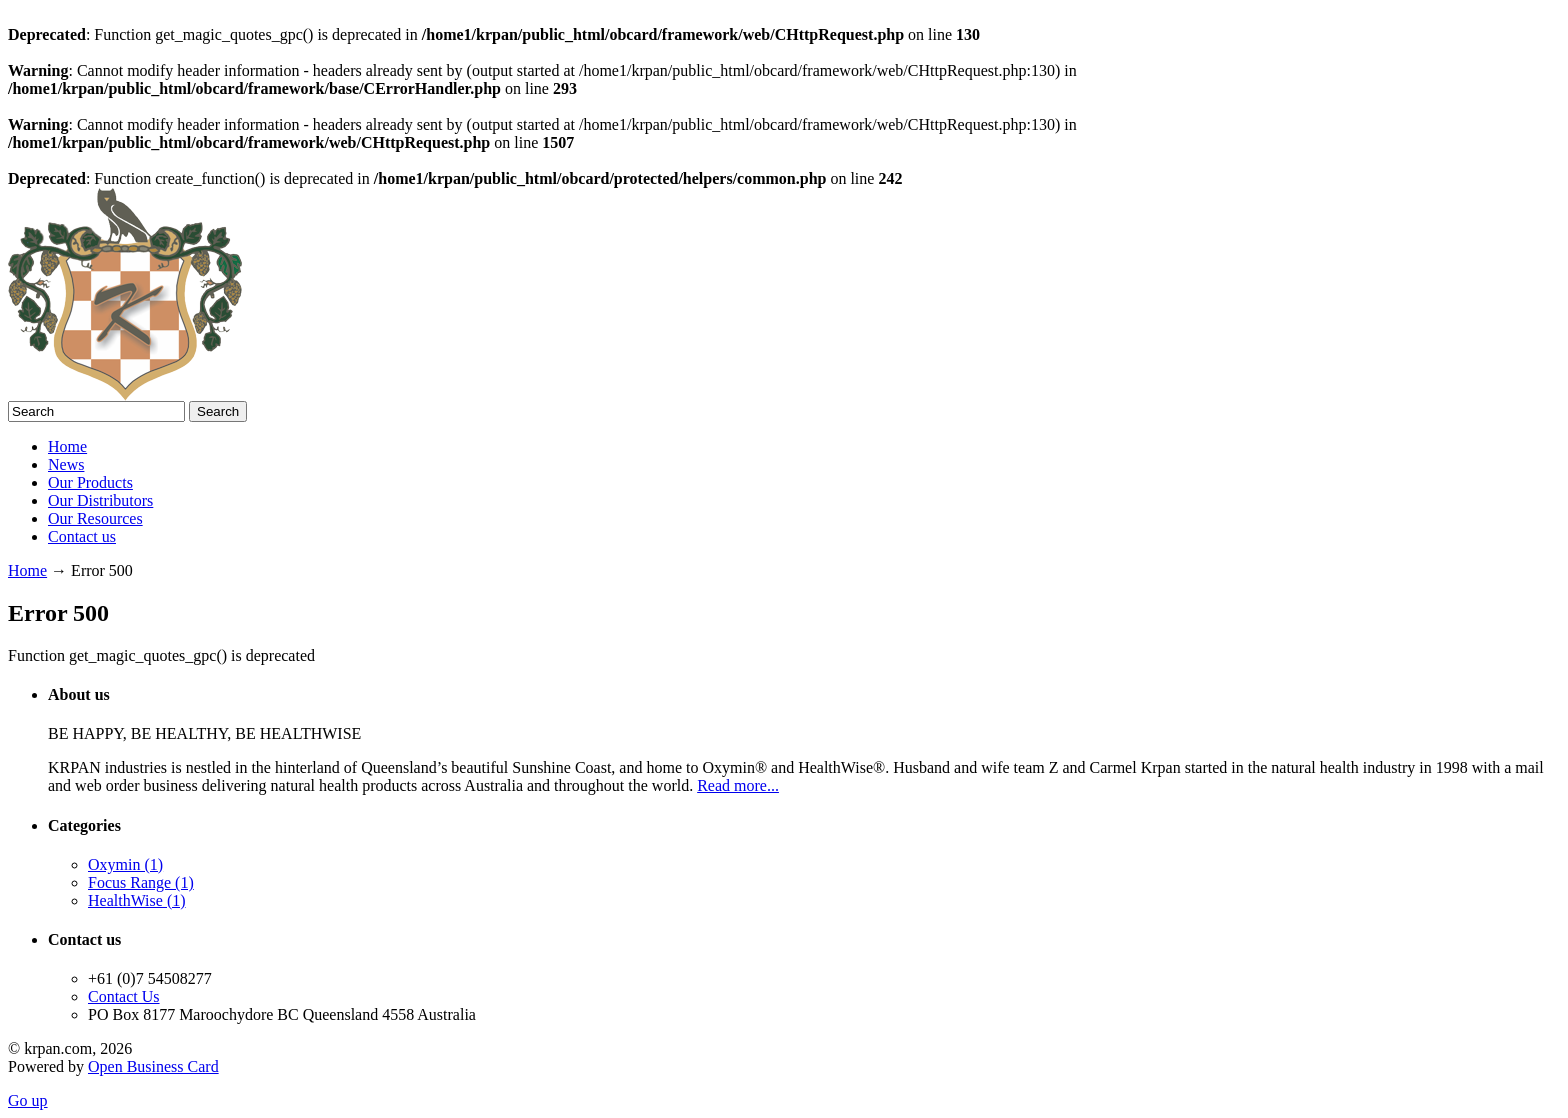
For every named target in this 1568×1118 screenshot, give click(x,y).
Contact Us (124, 996)
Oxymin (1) (125, 864)
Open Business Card (153, 1066)
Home (67, 446)
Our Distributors (100, 500)
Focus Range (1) (141, 882)
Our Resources (95, 518)
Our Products (90, 482)
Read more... (738, 785)
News (66, 464)
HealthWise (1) (137, 900)
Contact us (82, 536)
